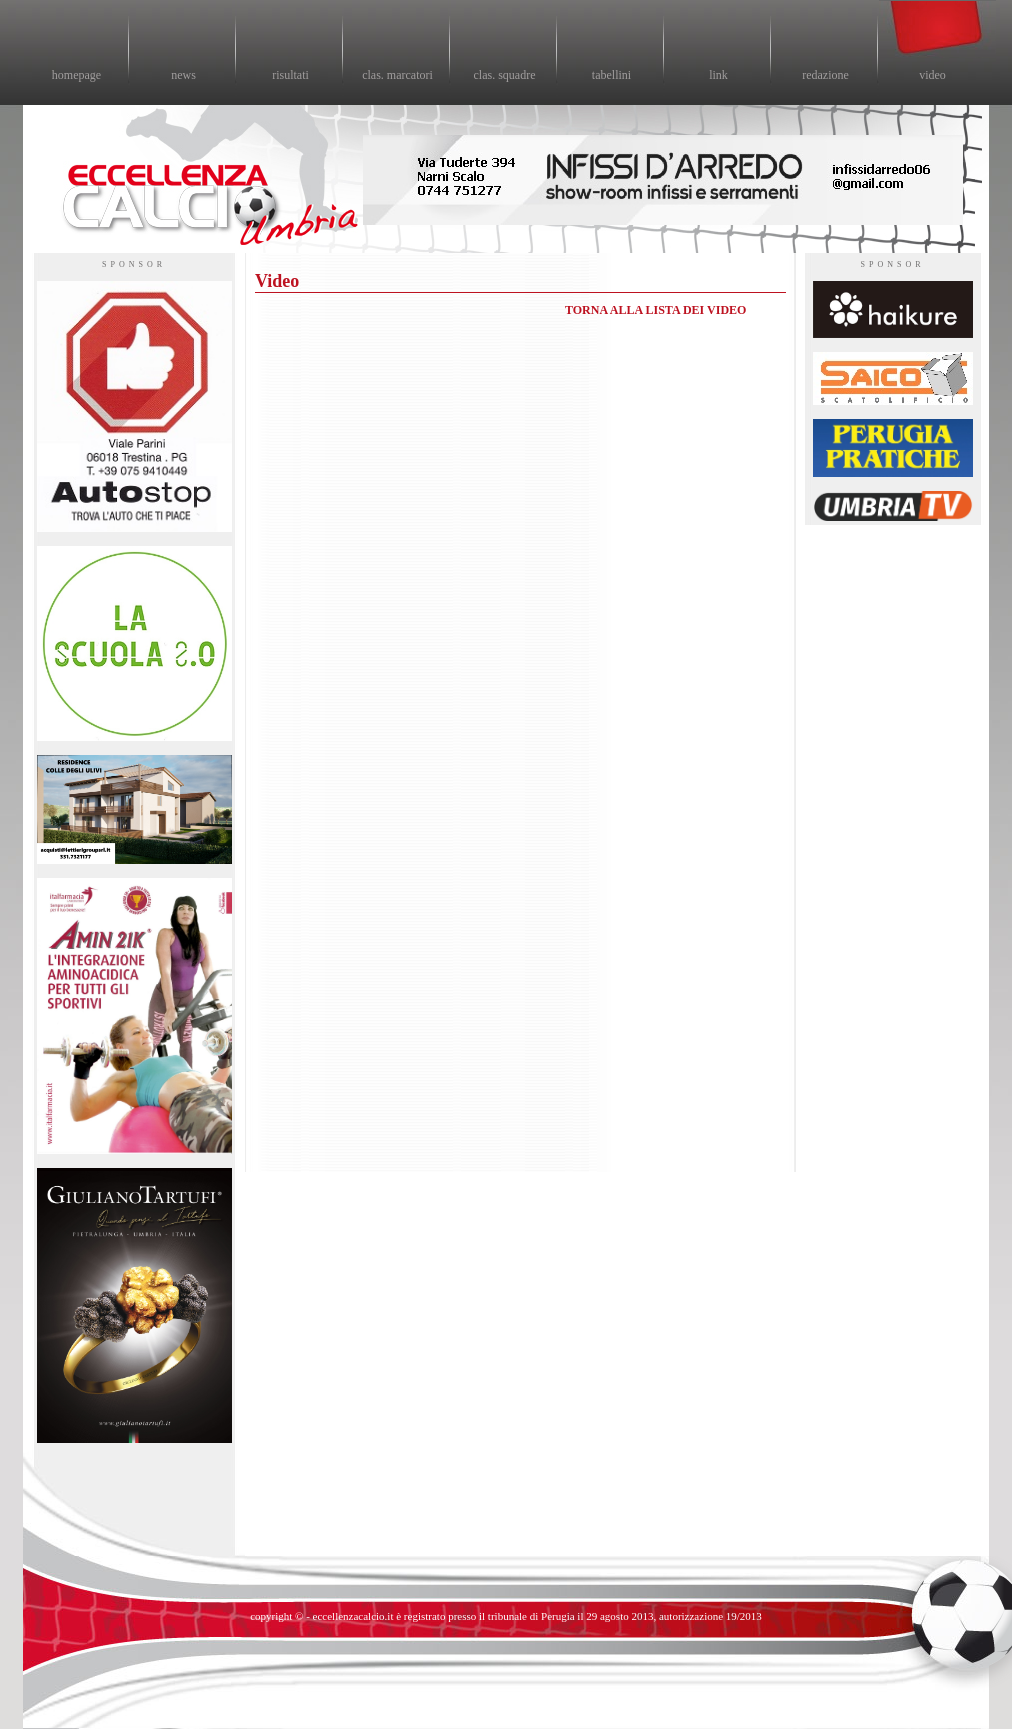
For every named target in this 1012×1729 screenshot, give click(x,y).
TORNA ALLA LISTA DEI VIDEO (655, 310)
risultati (290, 75)
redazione (825, 75)
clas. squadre (505, 75)
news (183, 75)
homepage (76, 75)
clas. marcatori (397, 75)
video (932, 75)
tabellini (611, 75)
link (718, 75)
